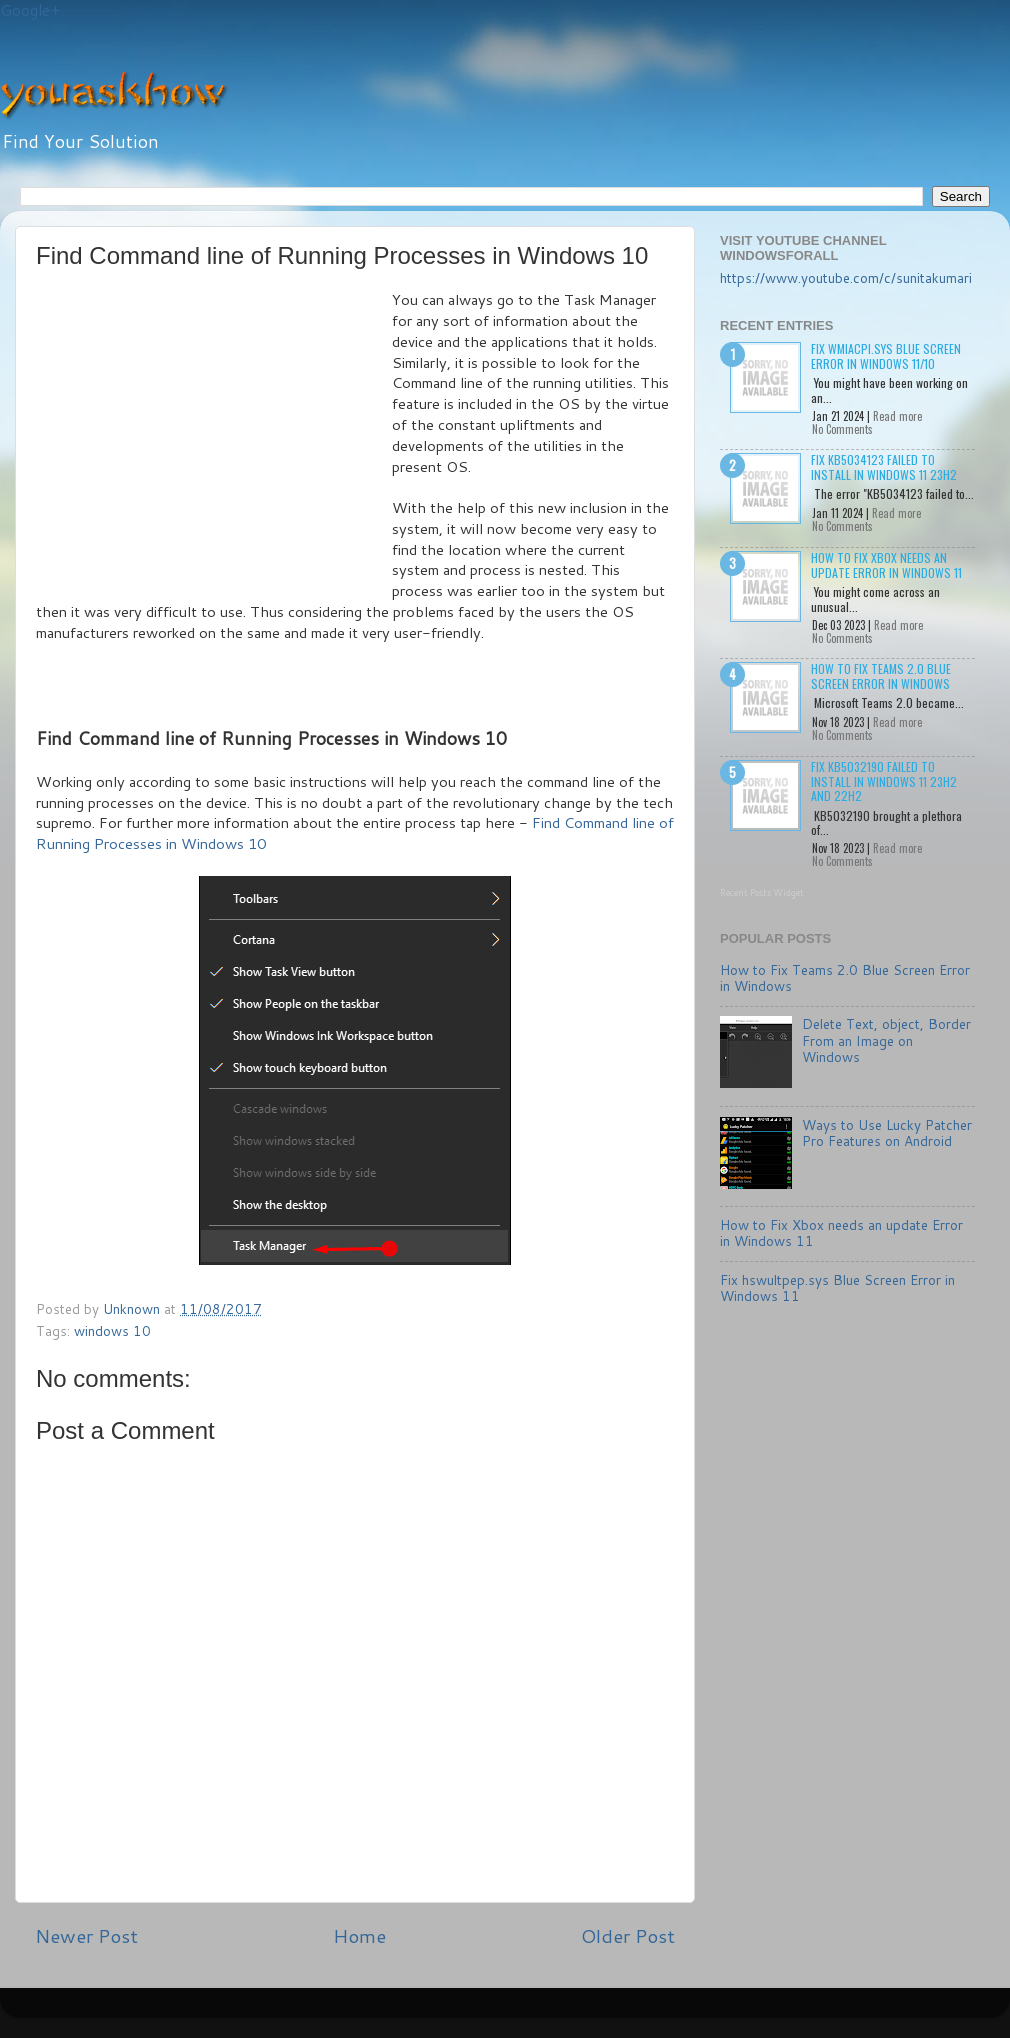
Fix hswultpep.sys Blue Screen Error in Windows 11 (837, 1287)
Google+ (30, 10)
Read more (897, 416)
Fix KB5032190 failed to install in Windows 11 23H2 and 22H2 (884, 781)
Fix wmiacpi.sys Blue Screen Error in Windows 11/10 (886, 355)
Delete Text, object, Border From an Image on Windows (886, 1039)
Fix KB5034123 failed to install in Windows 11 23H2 (884, 466)
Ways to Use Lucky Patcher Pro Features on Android (887, 1132)
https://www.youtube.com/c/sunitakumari (846, 277)
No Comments (842, 429)
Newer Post (86, 1935)
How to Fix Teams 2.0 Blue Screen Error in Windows (881, 675)
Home (359, 1935)
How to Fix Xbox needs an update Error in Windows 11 (886, 564)
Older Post (628, 1935)
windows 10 (112, 1330)
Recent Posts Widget (762, 892)
